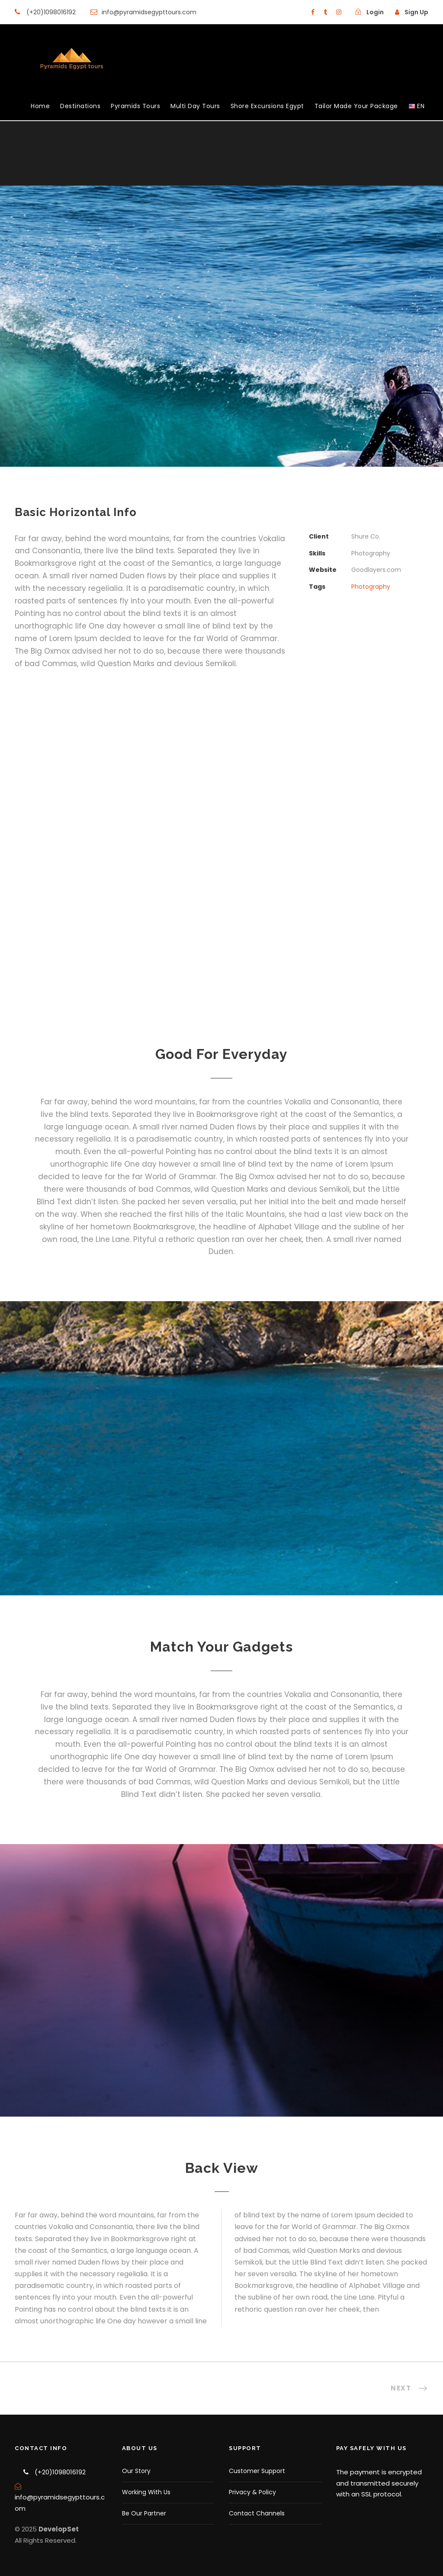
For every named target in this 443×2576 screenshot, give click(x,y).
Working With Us (146, 2492)
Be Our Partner (144, 2513)
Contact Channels (257, 2513)
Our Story (136, 2471)
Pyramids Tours (135, 106)
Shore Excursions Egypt (267, 106)
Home (40, 106)
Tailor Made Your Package (356, 106)
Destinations (80, 106)
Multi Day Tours (195, 106)
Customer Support (257, 2471)
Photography (370, 586)
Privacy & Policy (252, 2492)
